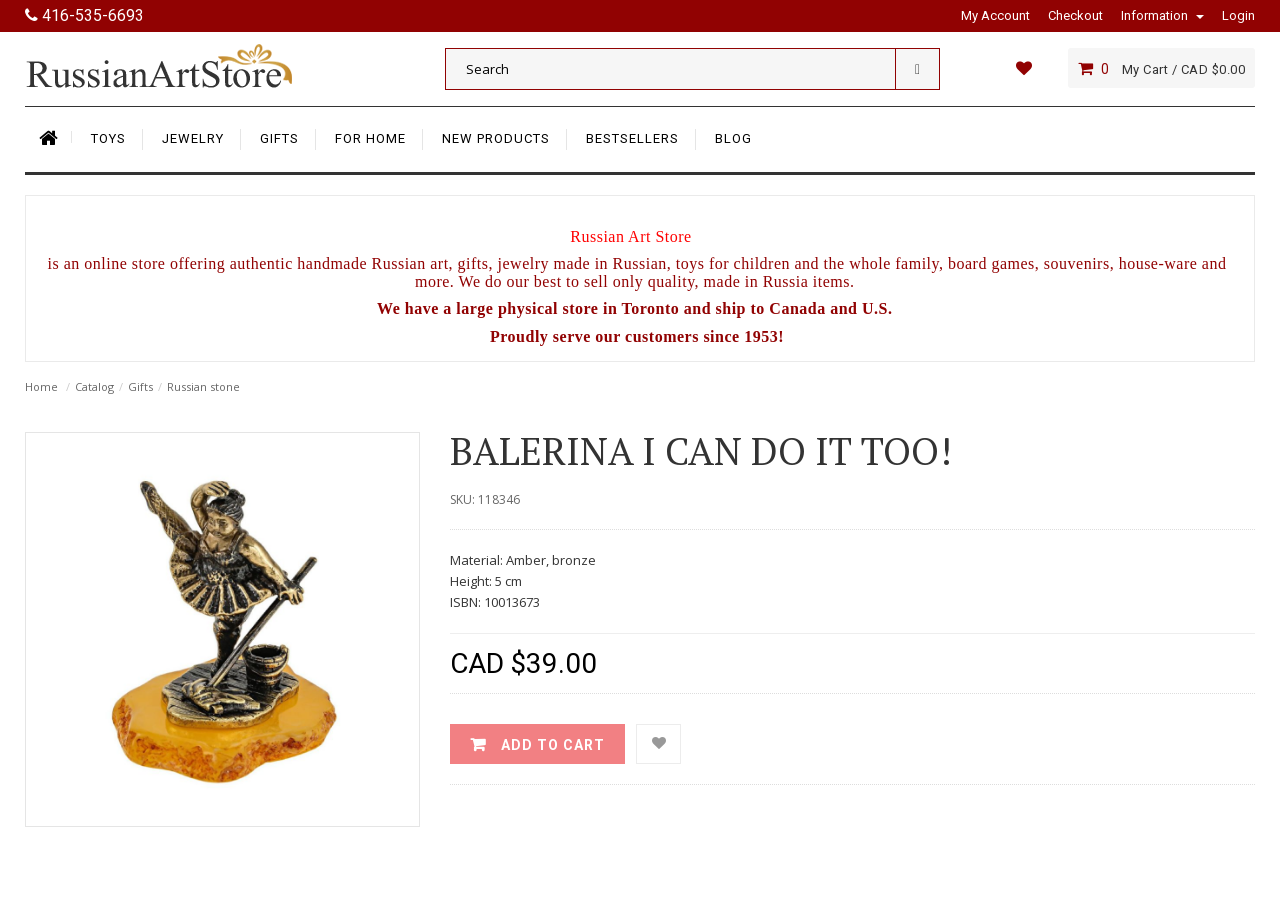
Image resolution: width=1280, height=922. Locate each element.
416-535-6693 (84, 15)
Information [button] (1162, 15)
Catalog (94, 386)
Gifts (140, 386)
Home (41, 386)
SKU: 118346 (485, 499)
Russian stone (203, 386)
